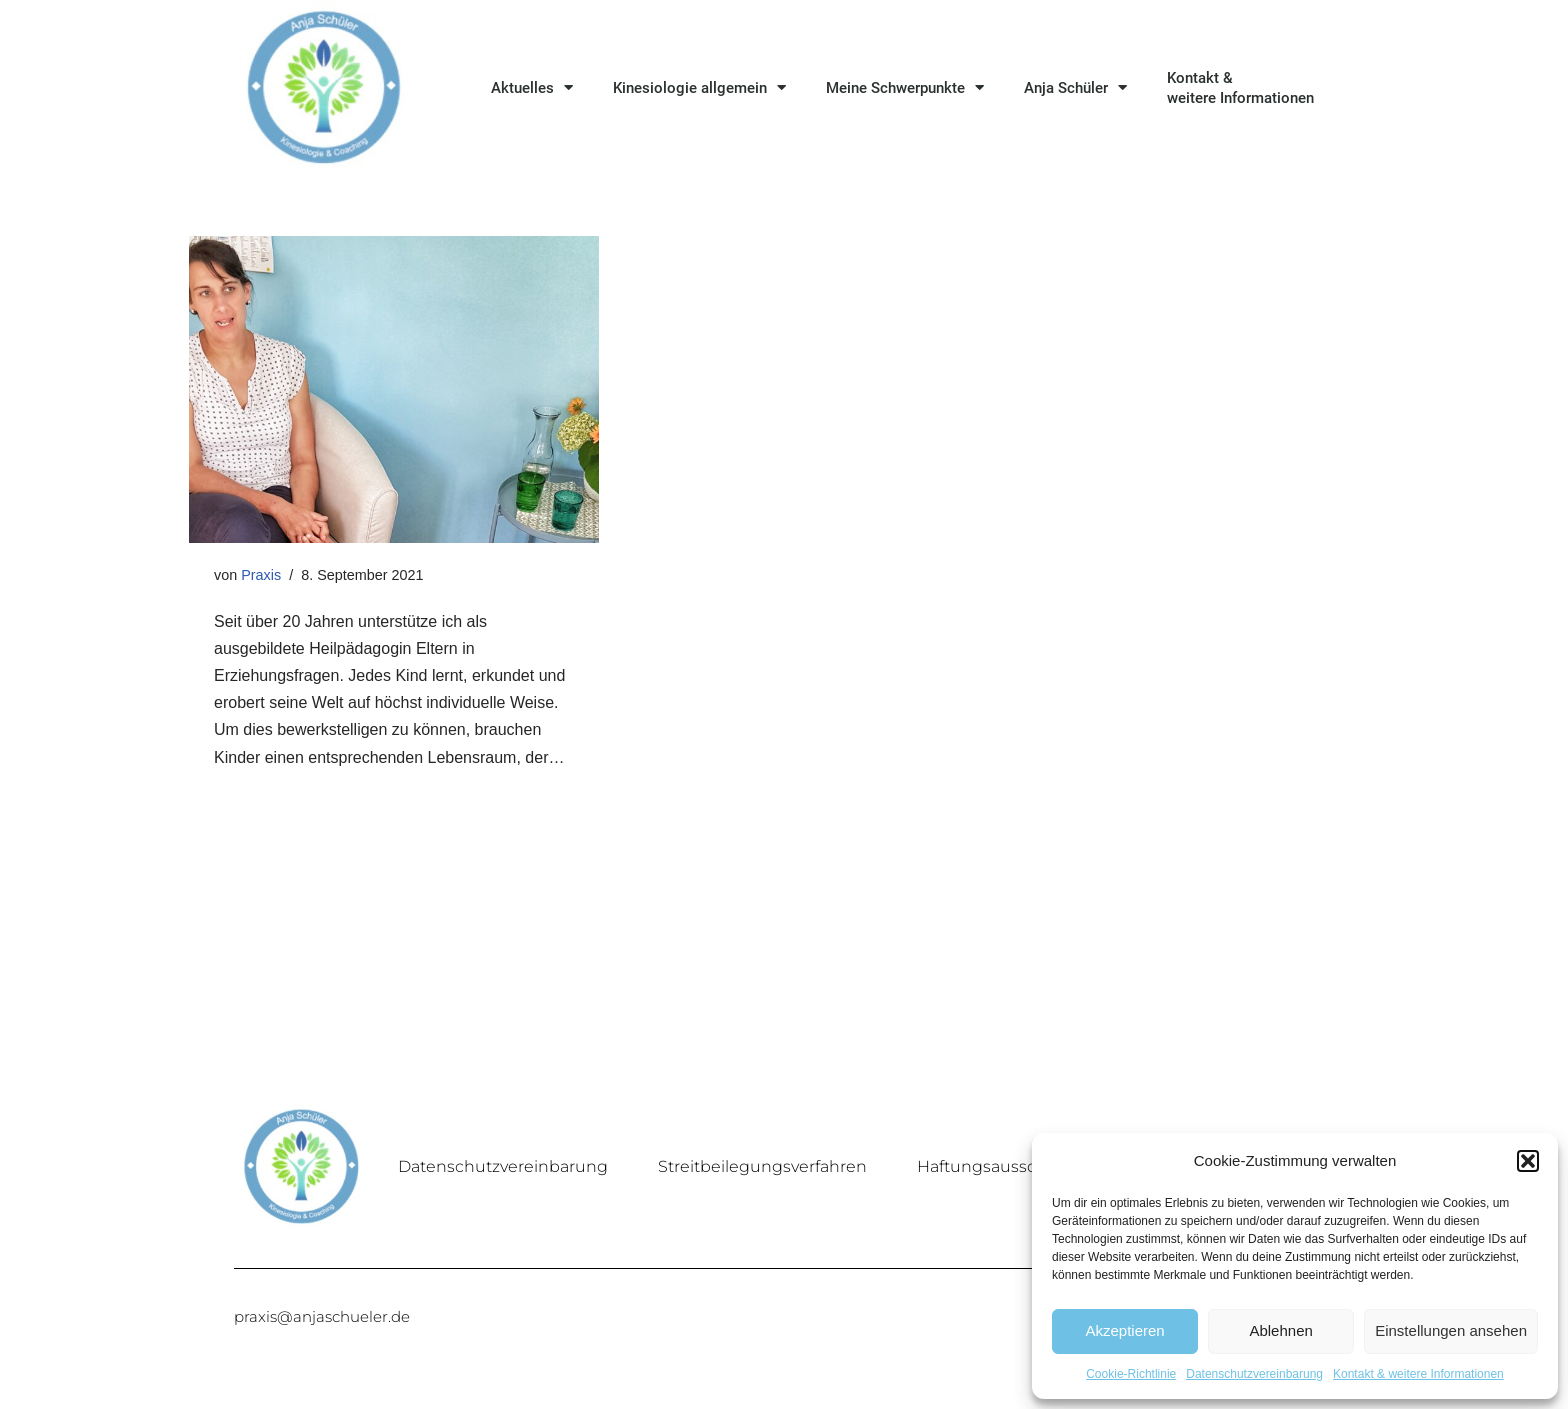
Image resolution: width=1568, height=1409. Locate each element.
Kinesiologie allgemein (699, 87)
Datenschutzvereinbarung (1254, 1374)
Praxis (261, 575)
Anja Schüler (1075, 87)
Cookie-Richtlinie (1131, 1374)
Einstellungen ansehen (1451, 1330)
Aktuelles (532, 87)
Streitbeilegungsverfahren (762, 1166)
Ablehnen (1280, 1330)
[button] (1528, 1161)
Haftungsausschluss (997, 1166)
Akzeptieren (1124, 1330)
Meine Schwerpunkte (905, 87)
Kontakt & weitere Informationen (1418, 1374)
